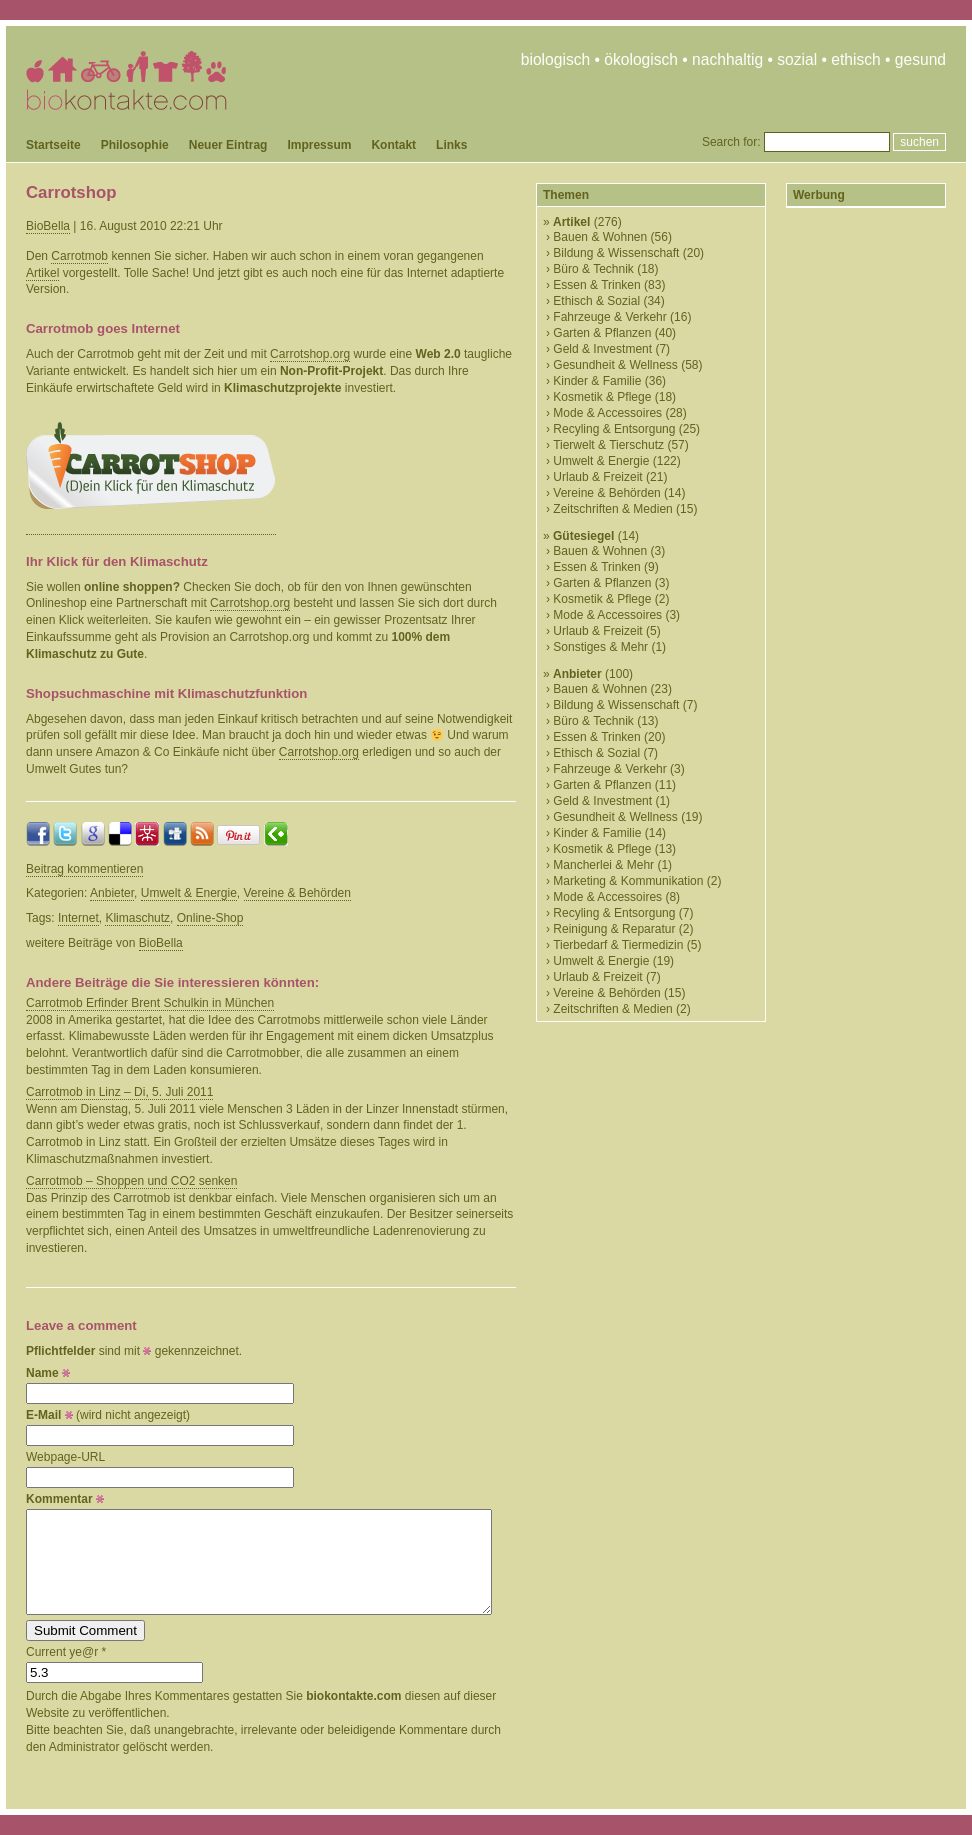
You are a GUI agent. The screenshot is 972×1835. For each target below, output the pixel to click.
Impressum (319, 145)
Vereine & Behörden (297, 893)
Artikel (42, 273)
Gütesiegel (583, 536)
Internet (78, 918)
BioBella (48, 226)
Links (451, 145)
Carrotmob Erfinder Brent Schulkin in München (150, 1003)
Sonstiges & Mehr (600, 647)
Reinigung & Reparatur (614, 929)
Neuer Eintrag (228, 145)
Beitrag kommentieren (84, 869)
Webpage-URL (65, 1457)
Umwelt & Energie (189, 893)
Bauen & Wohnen (600, 237)
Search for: (731, 142)
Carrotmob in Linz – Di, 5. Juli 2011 (119, 1092)
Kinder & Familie (597, 381)
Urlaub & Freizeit (597, 477)
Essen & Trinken (596, 285)
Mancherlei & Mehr (603, 865)
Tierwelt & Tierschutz (608, 445)
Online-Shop (210, 918)
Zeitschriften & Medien (612, 509)
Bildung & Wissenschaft (616, 253)
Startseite (53, 145)
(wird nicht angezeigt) (108, 1415)
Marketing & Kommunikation (628, 881)
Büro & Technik (593, 269)
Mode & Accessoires (607, 413)
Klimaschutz (137, 918)
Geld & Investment (602, 349)
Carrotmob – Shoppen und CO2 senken (131, 1181)
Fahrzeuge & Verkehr (609, 317)
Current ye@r (66, 1652)
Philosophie (135, 145)
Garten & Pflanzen (602, 333)
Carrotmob (79, 256)
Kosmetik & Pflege (602, 397)
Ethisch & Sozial (596, 301)
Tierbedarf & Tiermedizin (618, 945)
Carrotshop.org (310, 354)
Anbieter (112, 893)
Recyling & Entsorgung (614, 429)
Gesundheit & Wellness (615, 365)
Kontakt (393, 145)
